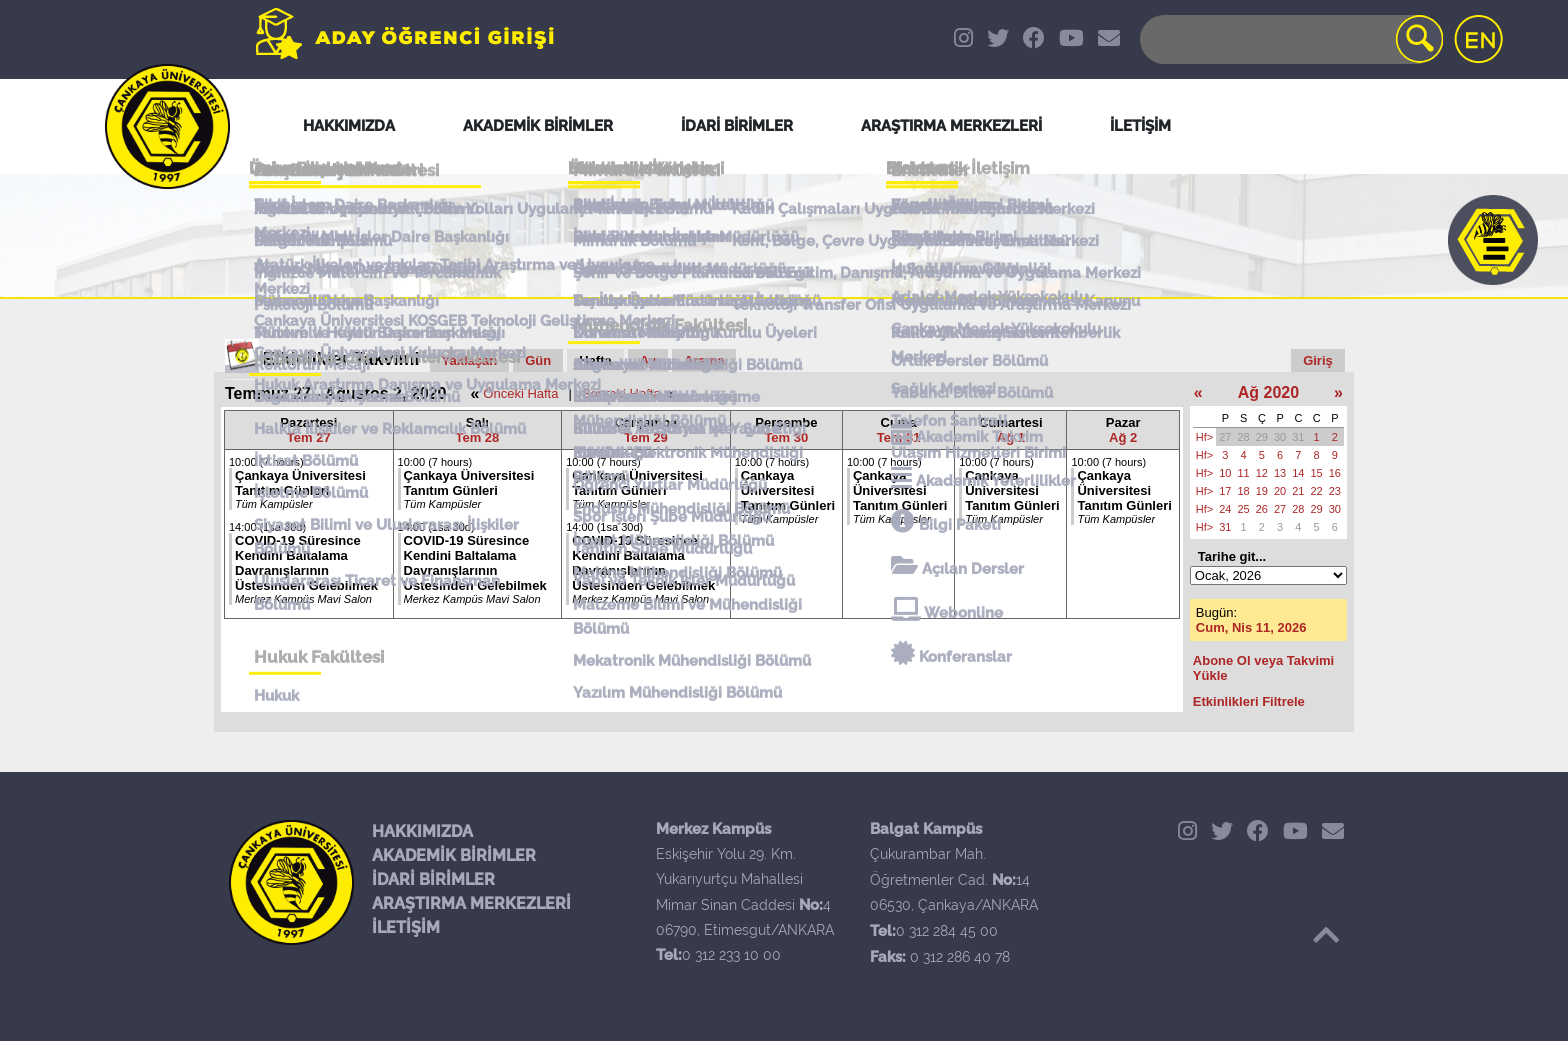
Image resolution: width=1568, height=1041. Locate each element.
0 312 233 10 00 (731, 955)
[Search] (1290, 39)
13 (1280, 473)
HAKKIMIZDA (422, 831)
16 (1335, 473)
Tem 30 (786, 437)
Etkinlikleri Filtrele (1249, 701)
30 (1280, 437)
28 (1244, 437)
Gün (538, 360)
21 (1298, 491)
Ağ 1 (1011, 437)
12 (1262, 473)
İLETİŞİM (406, 927)
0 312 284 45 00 (947, 931)
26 (1262, 509)
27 (1225, 437)
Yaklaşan (470, 360)
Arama (704, 360)
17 (1225, 491)
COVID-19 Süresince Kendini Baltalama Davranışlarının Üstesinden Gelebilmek (306, 563)
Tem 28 (477, 437)
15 (1317, 473)
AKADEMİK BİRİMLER (454, 855)
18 (1244, 491)
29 (1262, 437)
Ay (648, 360)
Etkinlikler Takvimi (341, 359)
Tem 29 (646, 437)
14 (1298, 473)
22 (1317, 491)
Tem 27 (309, 437)
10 (1225, 473)
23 (1335, 491)
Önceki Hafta (520, 393)
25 (1244, 509)
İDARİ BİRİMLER (433, 879)
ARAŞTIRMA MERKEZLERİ (471, 903)
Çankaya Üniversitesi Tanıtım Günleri (300, 483)
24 (1225, 509)
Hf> (1204, 437)
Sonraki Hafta (621, 393)
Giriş (1318, 360)
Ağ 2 (1123, 437)
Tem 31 (899, 437)
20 (1280, 491)
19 (1262, 491)
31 (1298, 437)
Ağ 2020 (1268, 392)
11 (1244, 473)
